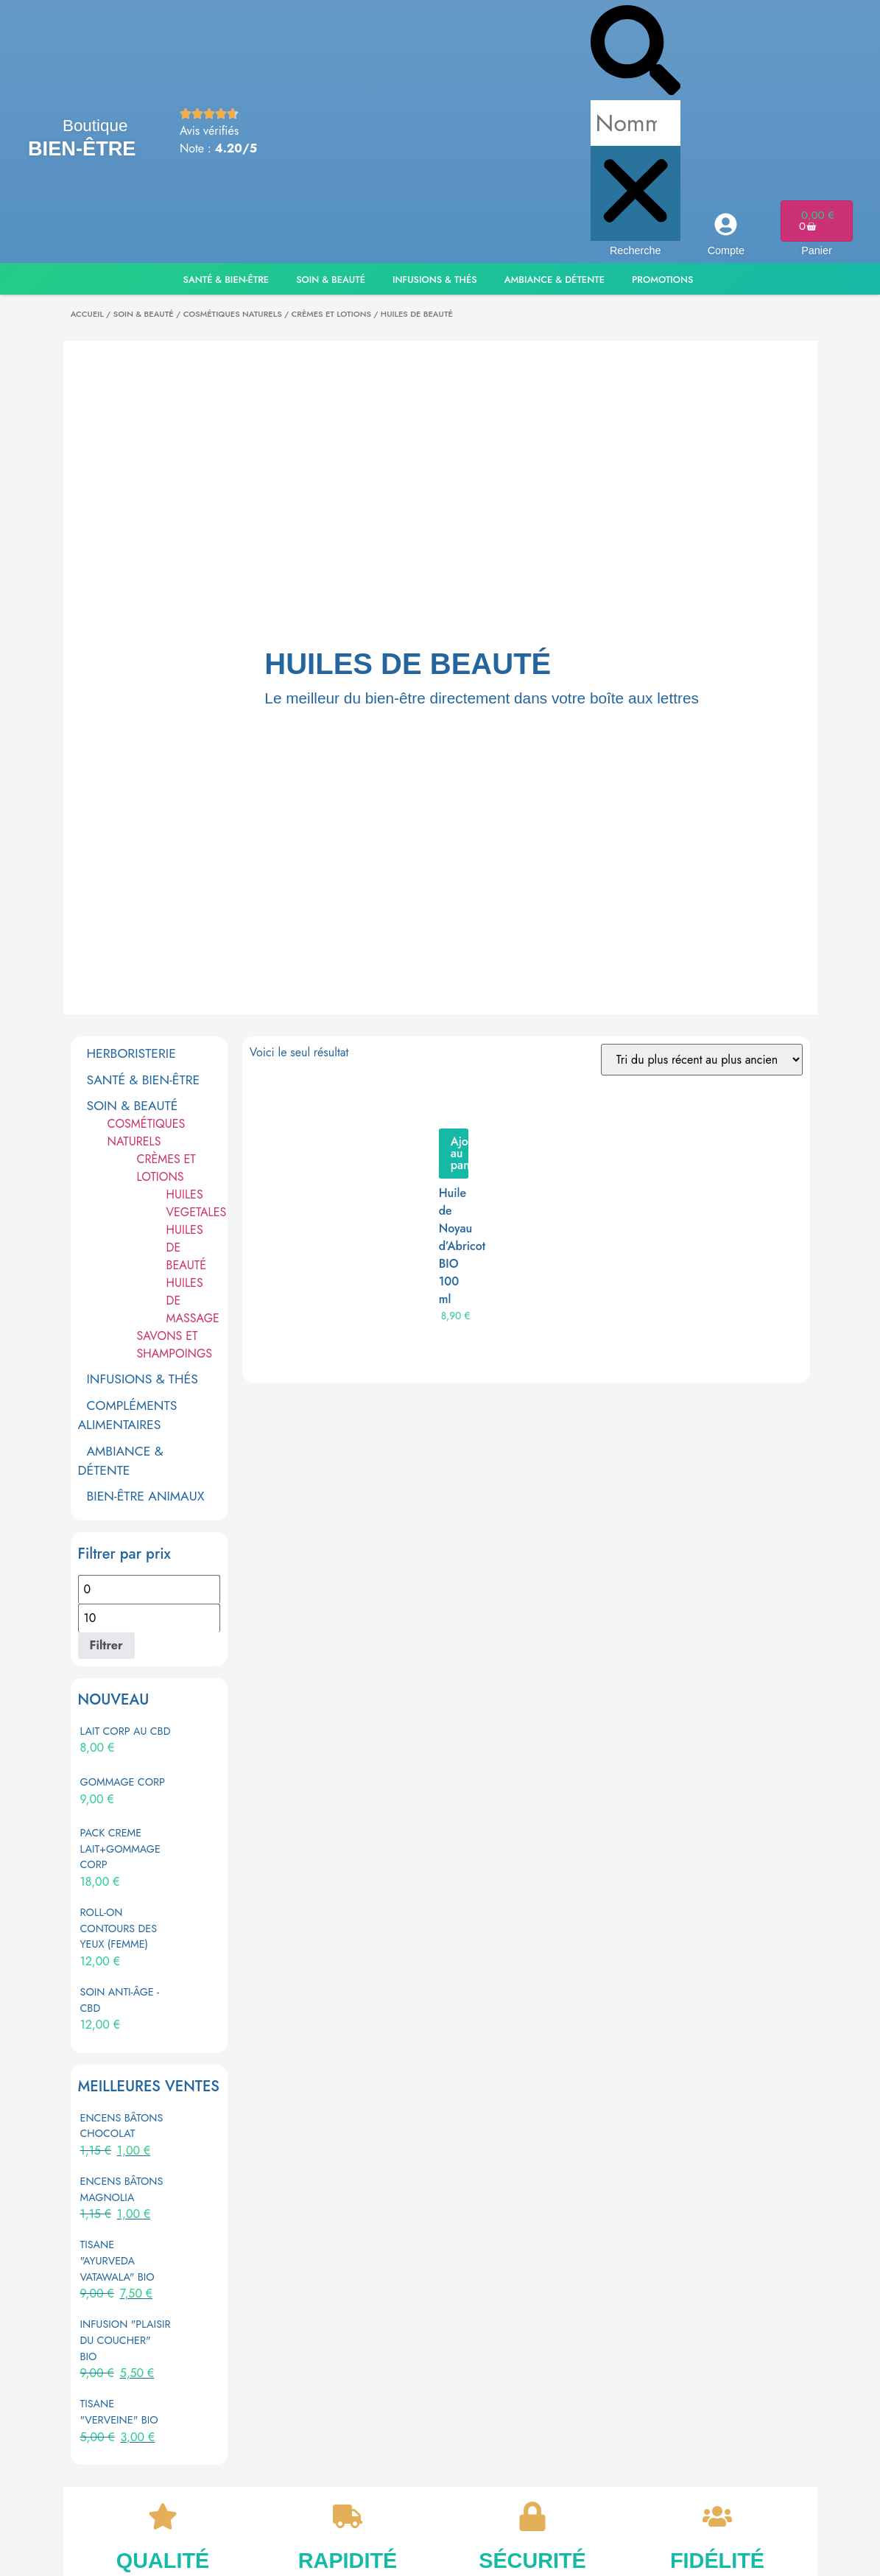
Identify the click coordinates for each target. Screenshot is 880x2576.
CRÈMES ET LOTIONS (331, 314)
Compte (726, 250)
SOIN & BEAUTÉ (143, 314)
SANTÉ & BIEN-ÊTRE (143, 1079)
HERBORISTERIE (131, 1053)
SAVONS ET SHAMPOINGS (175, 1344)
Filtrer (106, 1645)
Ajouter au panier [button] (459, 1153)
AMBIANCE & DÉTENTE (120, 1461)
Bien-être (82, 148)
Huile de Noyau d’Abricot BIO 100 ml (462, 1246)
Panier (816, 250)
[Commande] (702, 1059)
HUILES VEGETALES (196, 1203)
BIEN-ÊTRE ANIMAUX (146, 1496)
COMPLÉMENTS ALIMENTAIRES (127, 1415)
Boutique (95, 125)
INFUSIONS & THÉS (142, 1379)
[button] (635, 52)
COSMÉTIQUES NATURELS (232, 314)
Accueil (87, 314)
